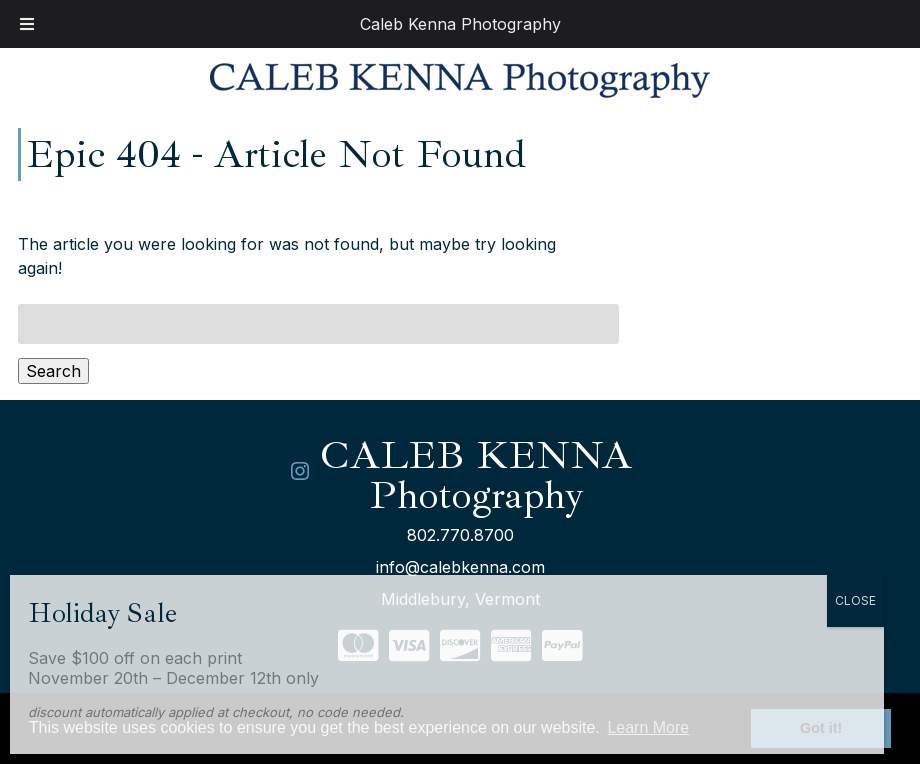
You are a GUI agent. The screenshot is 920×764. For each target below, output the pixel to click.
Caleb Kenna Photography (460, 24)
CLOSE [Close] (855, 600)
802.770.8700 (460, 535)
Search (53, 371)
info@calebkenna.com (460, 567)
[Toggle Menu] (27, 24)
